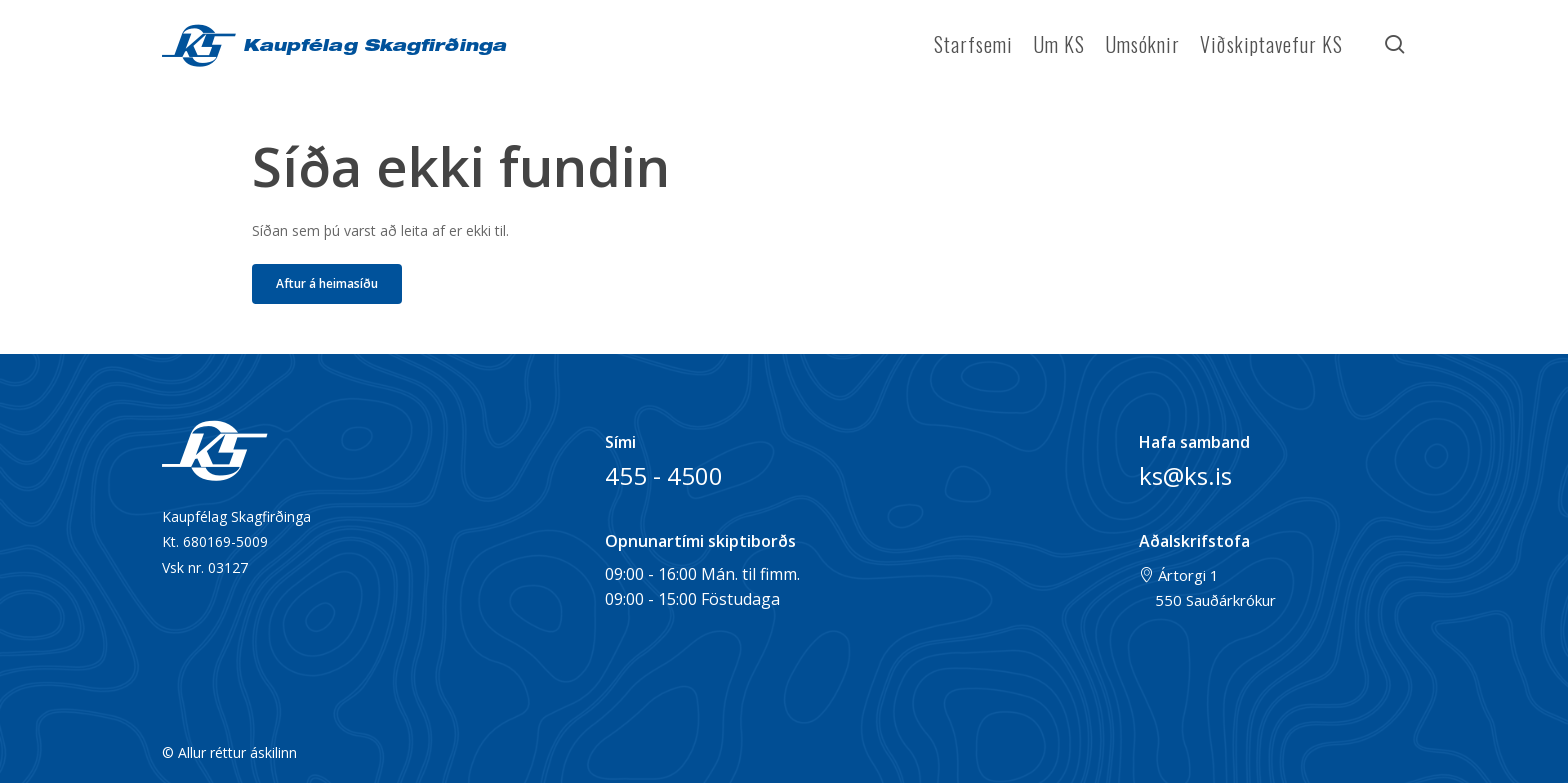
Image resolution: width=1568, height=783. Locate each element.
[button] (327, 284)
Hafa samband (1194, 442)
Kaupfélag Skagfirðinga (371, 48)
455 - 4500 (664, 475)
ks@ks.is (1185, 475)
